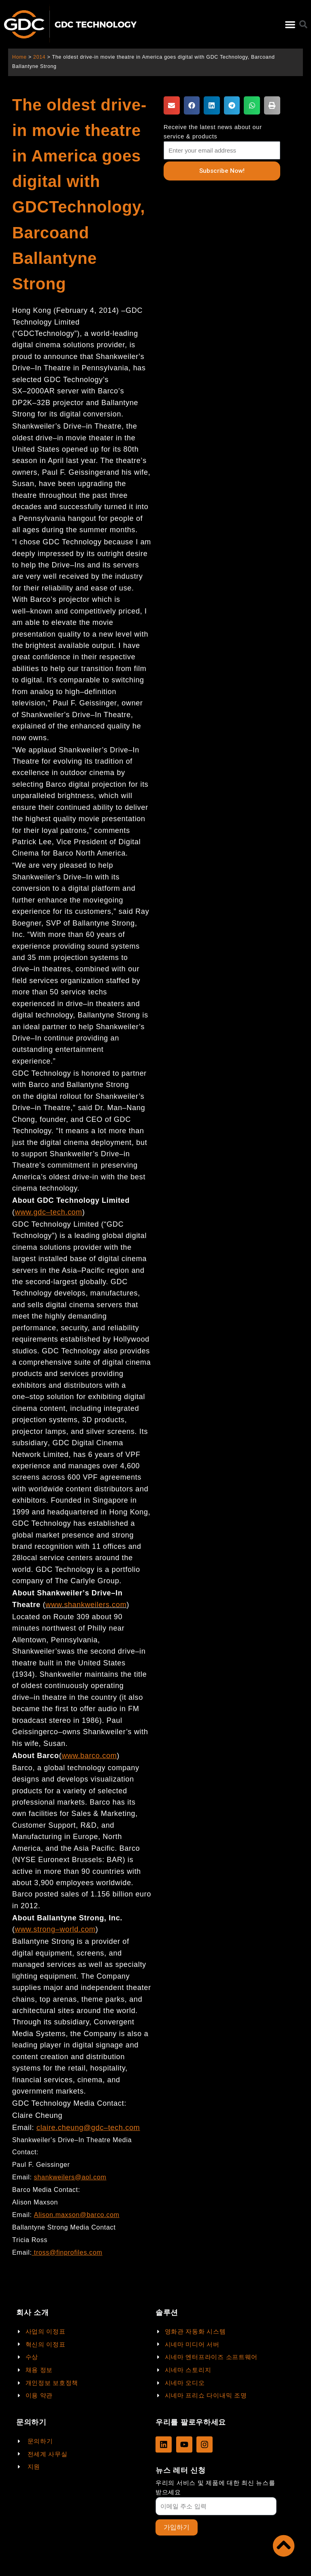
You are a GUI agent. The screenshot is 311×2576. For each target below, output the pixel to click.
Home (19, 57)
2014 (39, 57)
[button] (290, 24)
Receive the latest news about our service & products (213, 132)
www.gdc (30, 1212)
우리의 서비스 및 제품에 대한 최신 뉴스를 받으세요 (215, 2487)
